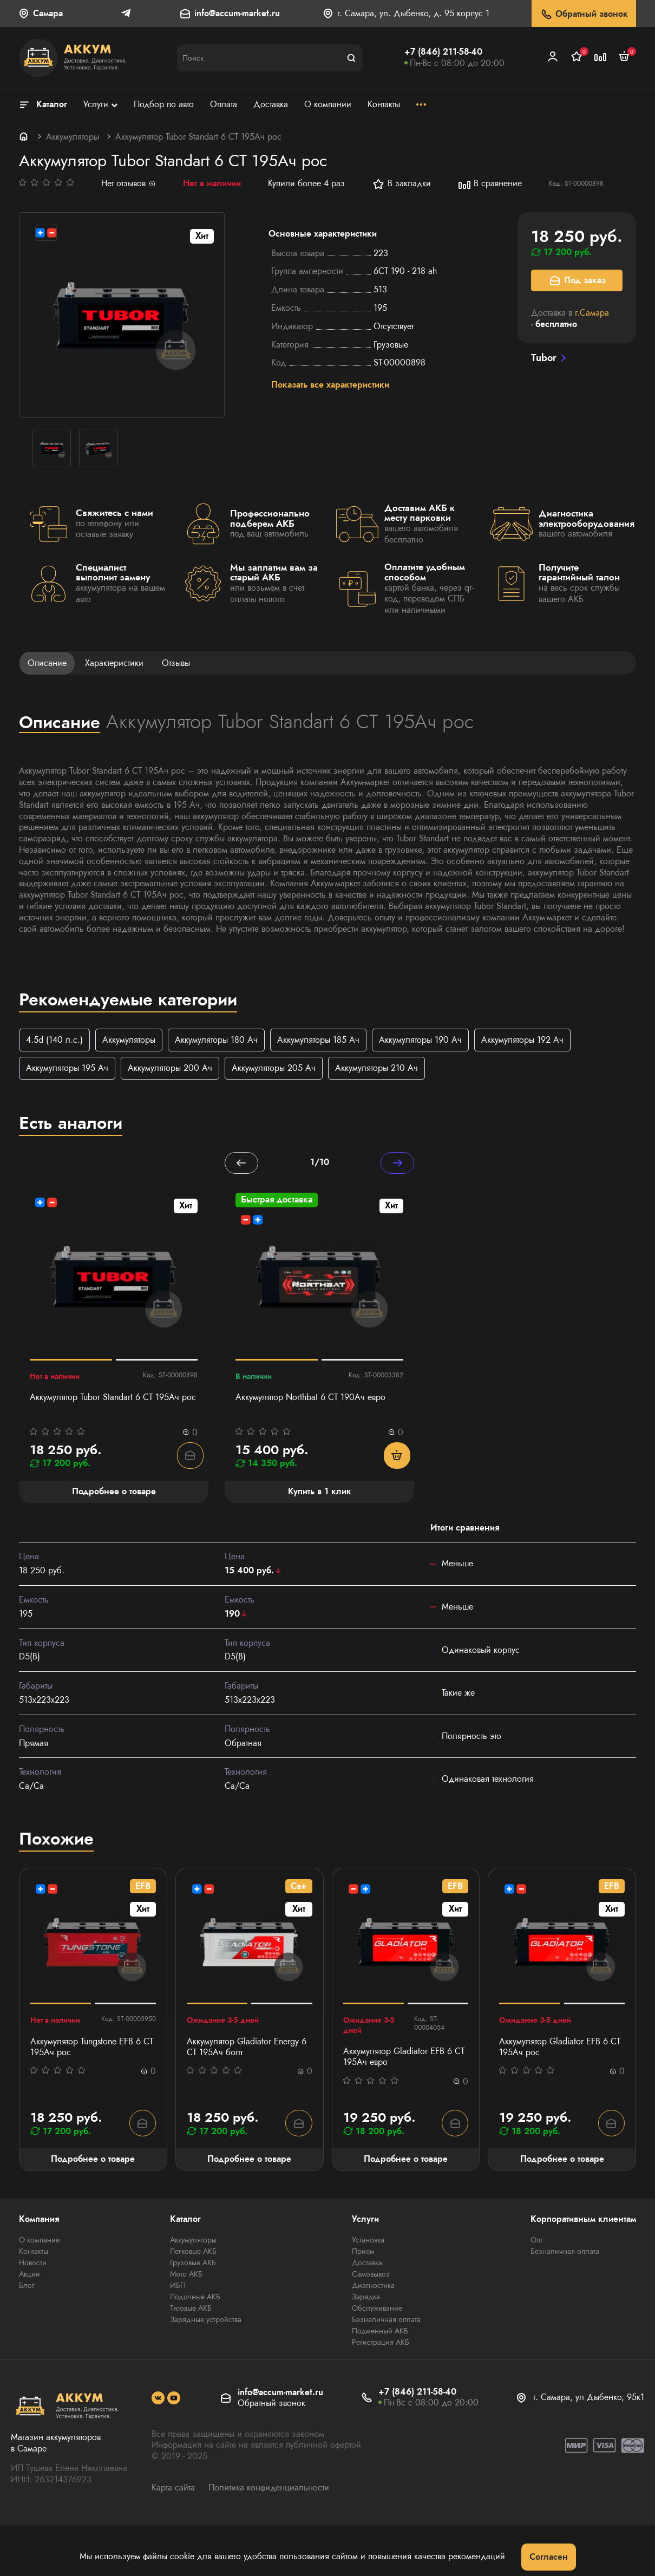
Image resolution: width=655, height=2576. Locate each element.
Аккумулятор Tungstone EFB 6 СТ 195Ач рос (91, 2048)
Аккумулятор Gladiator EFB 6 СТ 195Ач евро (403, 2058)
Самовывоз (371, 2275)
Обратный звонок (584, 14)
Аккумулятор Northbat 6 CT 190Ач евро (310, 1398)
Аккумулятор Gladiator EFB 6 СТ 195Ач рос (559, 2048)
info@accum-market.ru (237, 13)
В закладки (401, 184)
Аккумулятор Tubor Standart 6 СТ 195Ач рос (113, 1398)
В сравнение (490, 184)
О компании (39, 2241)
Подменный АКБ (380, 2332)
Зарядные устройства (205, 2321)
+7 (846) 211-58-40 (443, 51)
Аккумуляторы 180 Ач (216, 1040)
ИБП (178, 2286)
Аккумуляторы (72, 136)
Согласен (548, 2557)
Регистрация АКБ (380, 2343)
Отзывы (176, 663)
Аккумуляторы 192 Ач (522, 1040)
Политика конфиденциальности (268, 2489)
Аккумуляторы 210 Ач (376, 1068)
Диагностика (373, 2286)
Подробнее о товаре (93, 2160)
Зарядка (366, 2298)
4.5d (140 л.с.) (54, 1040)
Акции (29, 2275)
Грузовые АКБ (193, 2264)
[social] (158, 2399)
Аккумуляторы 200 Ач (170, 1068)
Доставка (367, 2264)
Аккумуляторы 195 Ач (67, 1068)
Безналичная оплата (386, 2321)
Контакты (33, 2252)
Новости (33, 2264)
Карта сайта (173, 2489)
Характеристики (114, 663)
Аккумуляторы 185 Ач (318, 1040)
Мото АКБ (186, 2275)
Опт (536, 2241)
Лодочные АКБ (195, 2298)
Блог (27, 2286)
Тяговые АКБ (191, 2309)
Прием (363, 2252)
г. (592, 312)
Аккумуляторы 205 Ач (274, 1068)
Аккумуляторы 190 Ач (420, 1040)
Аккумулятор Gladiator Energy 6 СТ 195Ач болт (246, 2048)
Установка (368, 2241)
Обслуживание (377, 2309)
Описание (47, 663)
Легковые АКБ (193, 2252)
